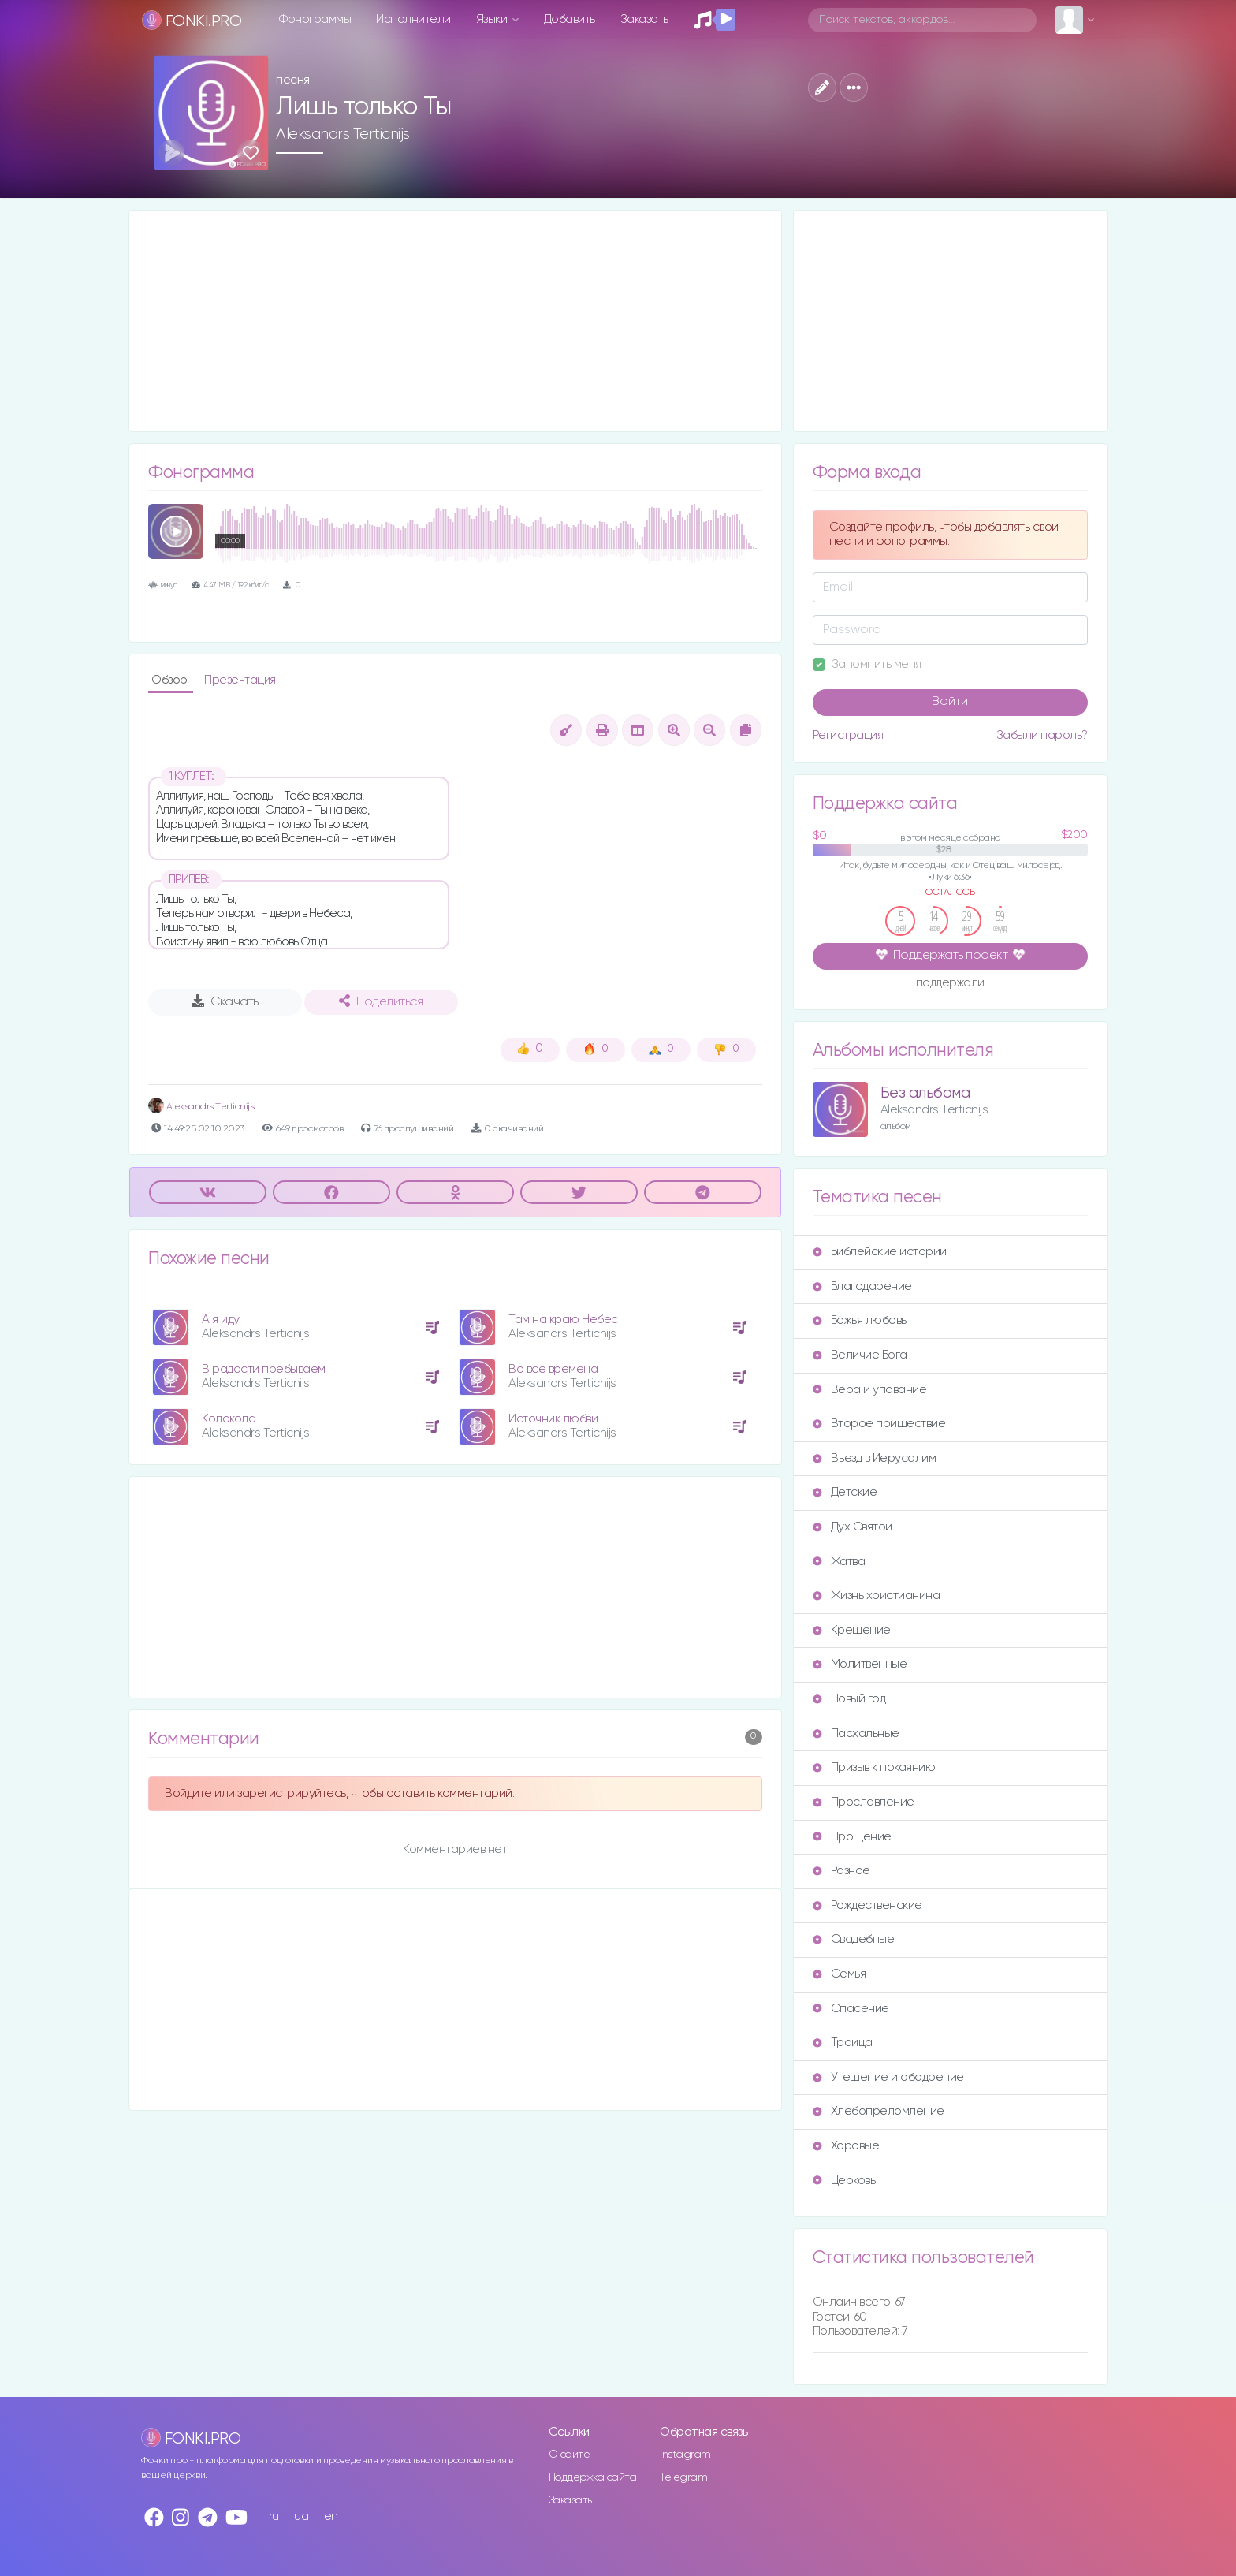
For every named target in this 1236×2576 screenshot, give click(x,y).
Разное (841, 1871)
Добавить (569, 19)
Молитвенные (860, 1664)
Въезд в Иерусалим (874, 1458)
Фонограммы (315, 19)
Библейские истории (880, 1252)
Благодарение (862, 1286)
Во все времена (553, 1369)
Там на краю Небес (563, 1319)
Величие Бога (860, 1355)
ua (301, 2516)
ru (274, 2516)
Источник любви (553, 1419)
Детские (845, 1492)
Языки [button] (493, 19)
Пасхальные (856, 1733)
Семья (839, 1974)
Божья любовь (860, 1320)
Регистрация (848, 735)
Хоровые (846, 2146)
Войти (950, 701)
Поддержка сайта (593, 2477)
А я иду (221, 1319)
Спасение (851, 2009)
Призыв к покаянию (874, 1767)
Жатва (839, 1562)
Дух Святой (852, 1527)
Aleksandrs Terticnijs (343, 134)
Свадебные (854, 1939)
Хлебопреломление (878, 2111)
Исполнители (413, 19)
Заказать (644, 19)
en (331, 2516)
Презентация (240, 680)
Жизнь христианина (876, 1595)
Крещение (852, 1630)
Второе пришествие (879, 1424)
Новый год (849, 1699)
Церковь (844, 2180)
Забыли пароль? (1042, 735)
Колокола (228, 1419)
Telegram (683, 2477)
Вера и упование (870, 1390)
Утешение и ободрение (888, 2077)
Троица (843, 2042)
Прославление (863, 1802)
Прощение (852, 1837)
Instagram (685, 2454)
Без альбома (925, 1093)
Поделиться (381, 1001)
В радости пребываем (264, 1369)
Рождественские (867, 1905)
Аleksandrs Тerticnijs (201, 1107)
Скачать (225, 1001)
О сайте (569, 2454)
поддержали (950, 984)
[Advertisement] (455, 321)
